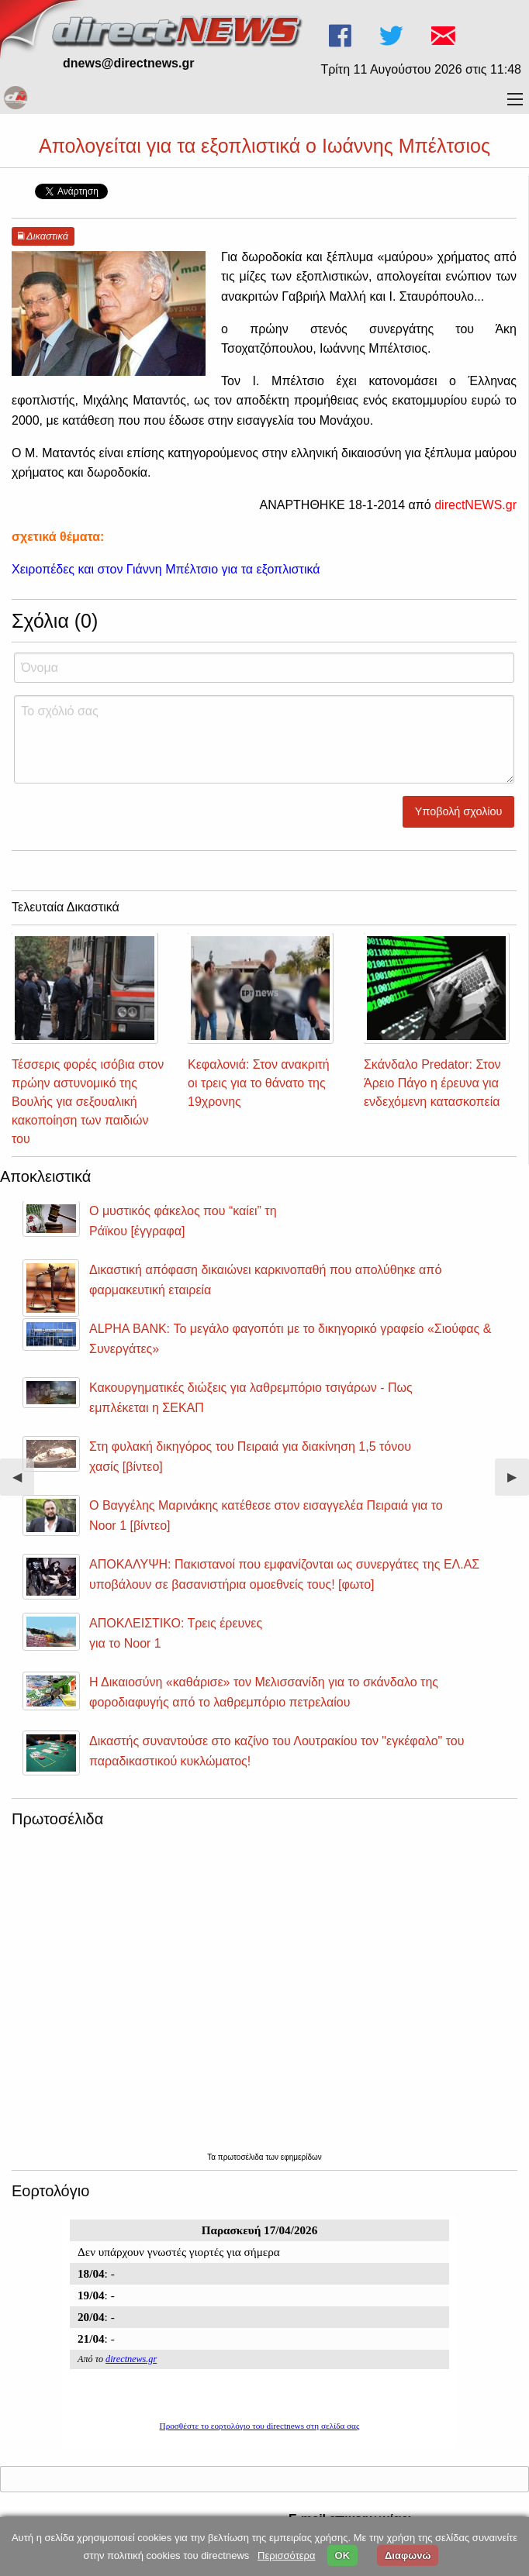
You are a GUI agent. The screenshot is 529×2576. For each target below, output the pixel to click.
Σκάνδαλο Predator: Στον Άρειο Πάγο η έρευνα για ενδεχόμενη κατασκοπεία (432, 1083)
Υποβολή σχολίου (459, 811)
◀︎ (23, 1483)
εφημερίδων (301, 2157)
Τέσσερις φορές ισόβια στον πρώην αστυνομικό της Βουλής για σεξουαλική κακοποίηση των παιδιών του (88, 1101)
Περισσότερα (286, 2555)
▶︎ (518, 1483)
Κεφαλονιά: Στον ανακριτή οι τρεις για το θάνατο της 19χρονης (259, 1083)
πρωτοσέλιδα (242, 2157)
